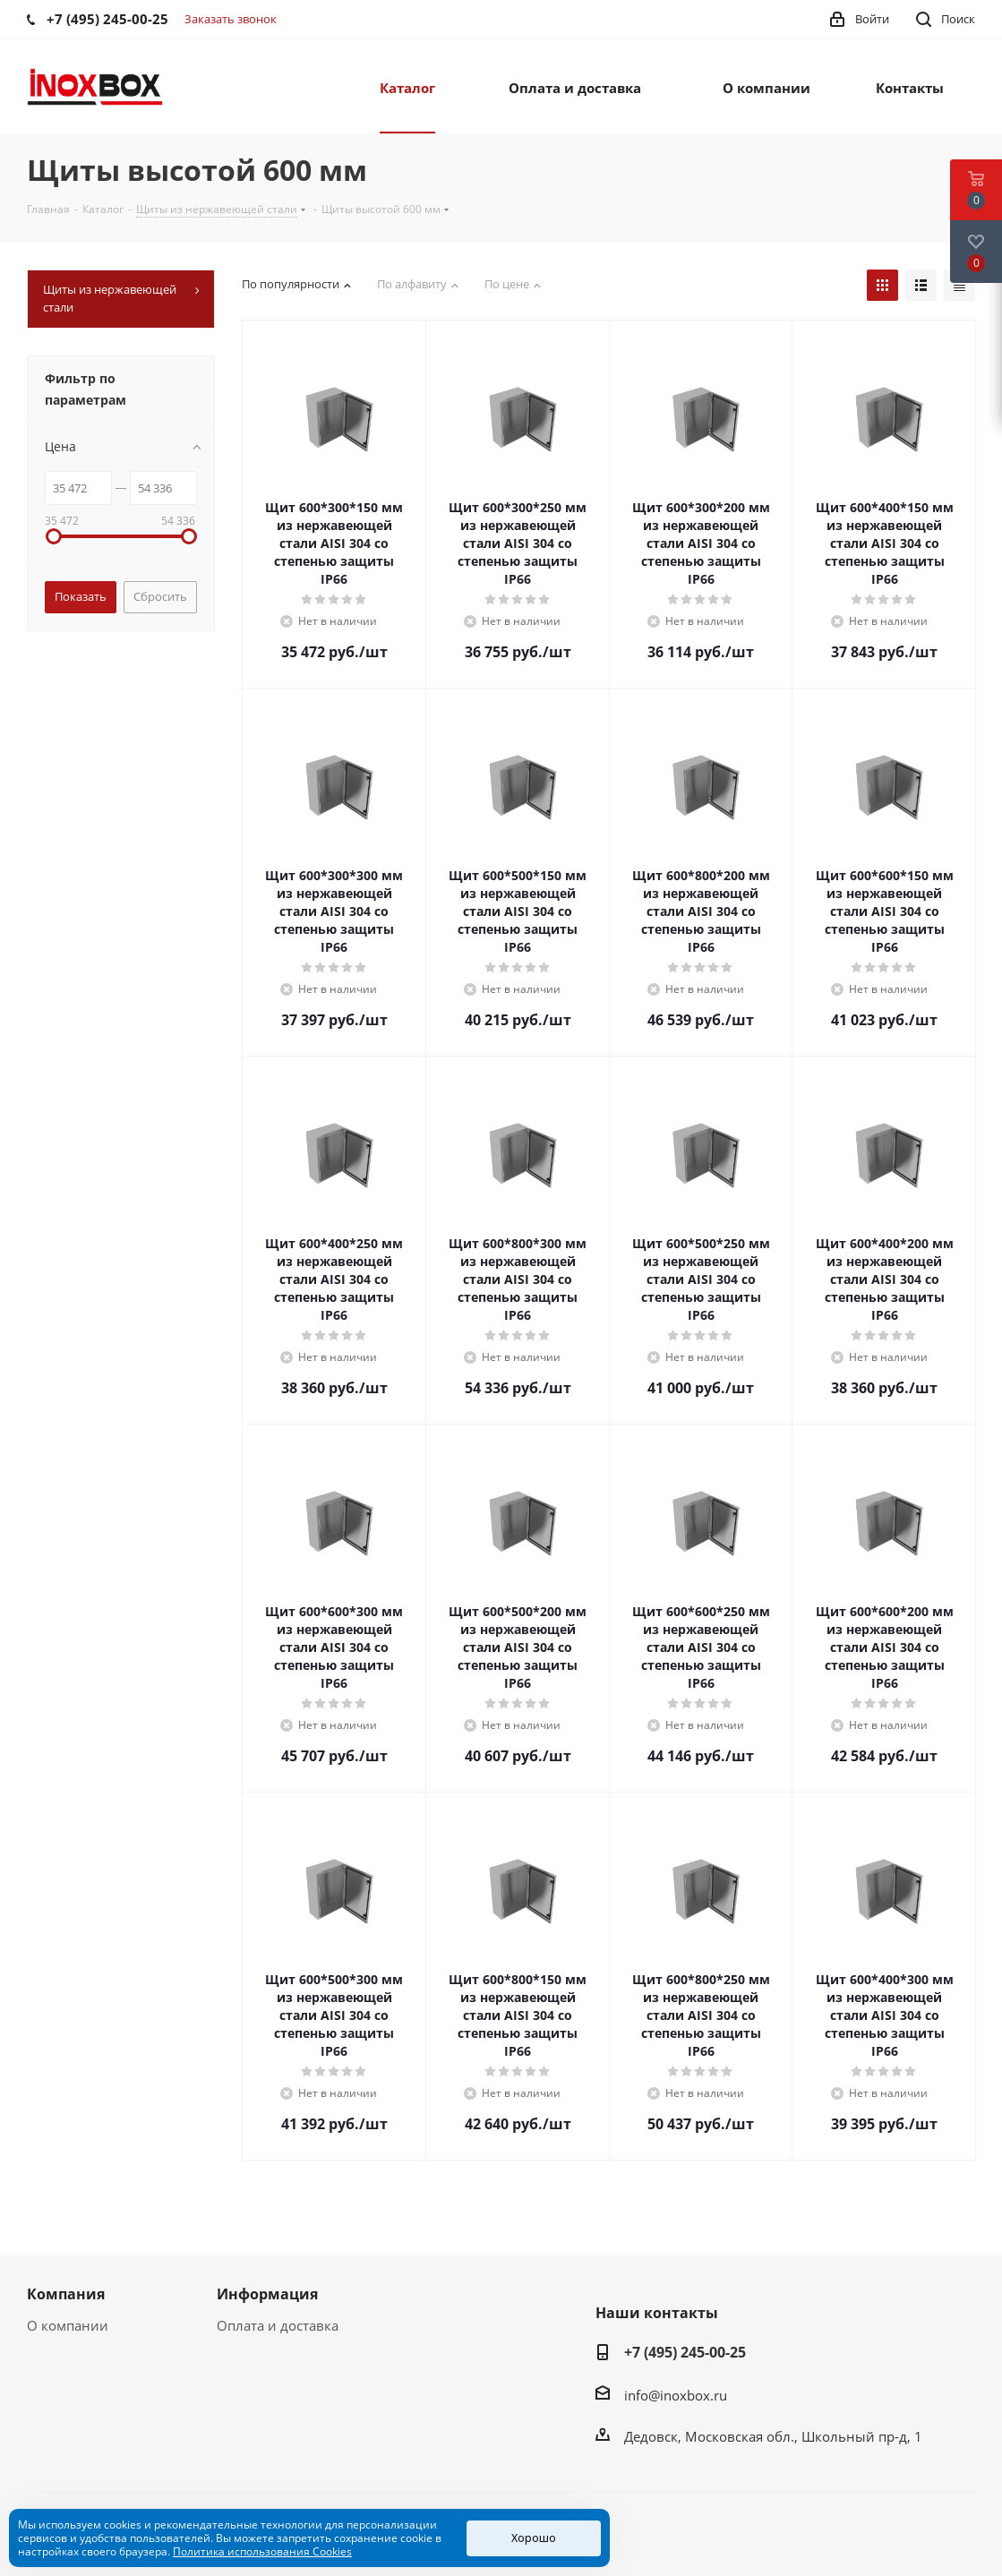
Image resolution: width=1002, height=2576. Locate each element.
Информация (267, 2294)
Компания (66, 2294)
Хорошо (533, 2538)
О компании (67, 2325)
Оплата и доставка (277, 2325)
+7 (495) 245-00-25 (685, 2352)
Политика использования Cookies (262, 2551)
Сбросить (160, 596)
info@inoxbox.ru (675, 2395)
